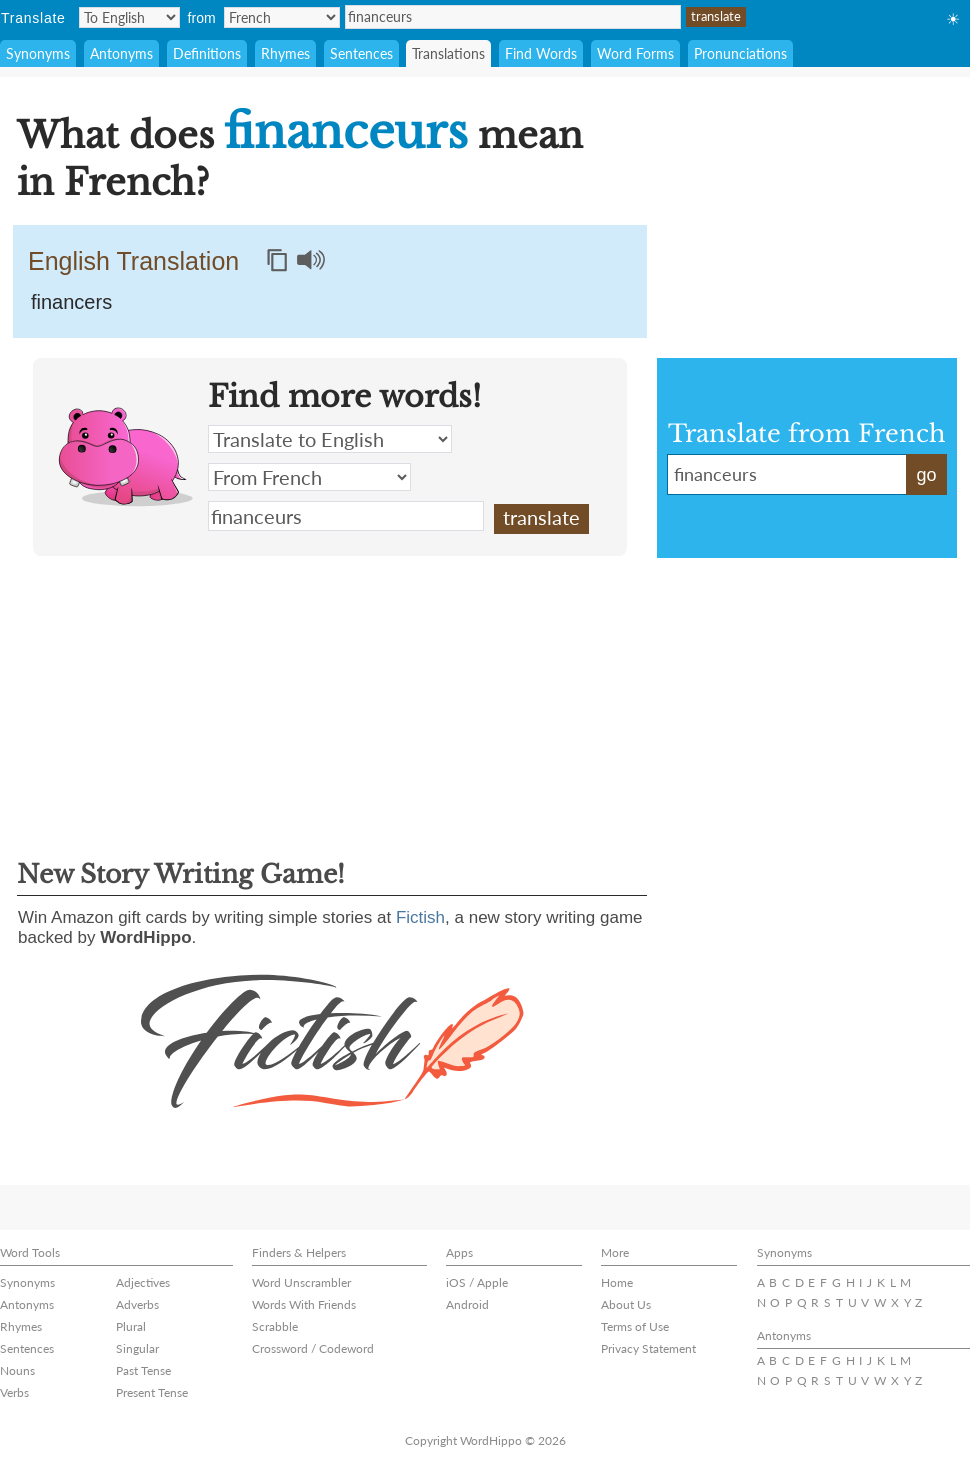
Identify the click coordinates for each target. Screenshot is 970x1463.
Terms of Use (635, 1326)
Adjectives (143, 1282)
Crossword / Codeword (313, 1348)
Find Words (541, 53)
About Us (626, 1304)
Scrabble (275, 1326)
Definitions (207, 53)
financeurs (513, 17)
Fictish (420, 917)
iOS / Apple (477, 1282)
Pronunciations (740, 53)
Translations (448, 53)
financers (71, 302)
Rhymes (285, 53)
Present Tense (152, 1392)
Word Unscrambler (301, 1282)
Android (467, 1304)
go (926, 475)
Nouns (17, 1370)
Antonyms (121, 53)
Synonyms (38, 53)
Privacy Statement (648, 1348)
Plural (131, 1326)
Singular (137, 1348)
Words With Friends (304, 1304)
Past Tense (143, 1370)
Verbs (14, 1392)
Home (617, 1282)
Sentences (361, 53)
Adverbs (137, 1304)
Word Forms (635, 53)
